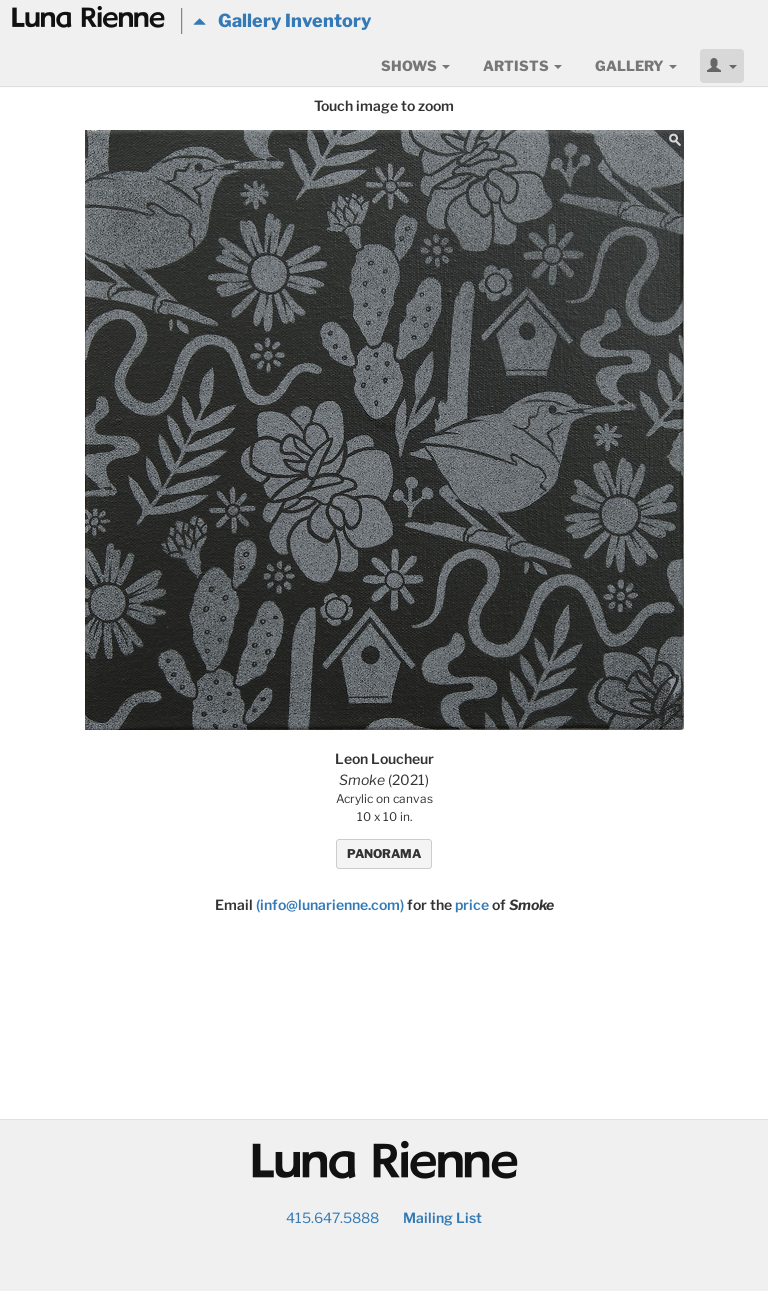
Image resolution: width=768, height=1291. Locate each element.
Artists (522, 65)
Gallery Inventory (282, 20)
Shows (415, 65)
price (472, 904)
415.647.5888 (332, 1217)
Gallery (636, 65)
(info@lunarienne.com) (330, 904)
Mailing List (442, 1217)
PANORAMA (384, 853)
